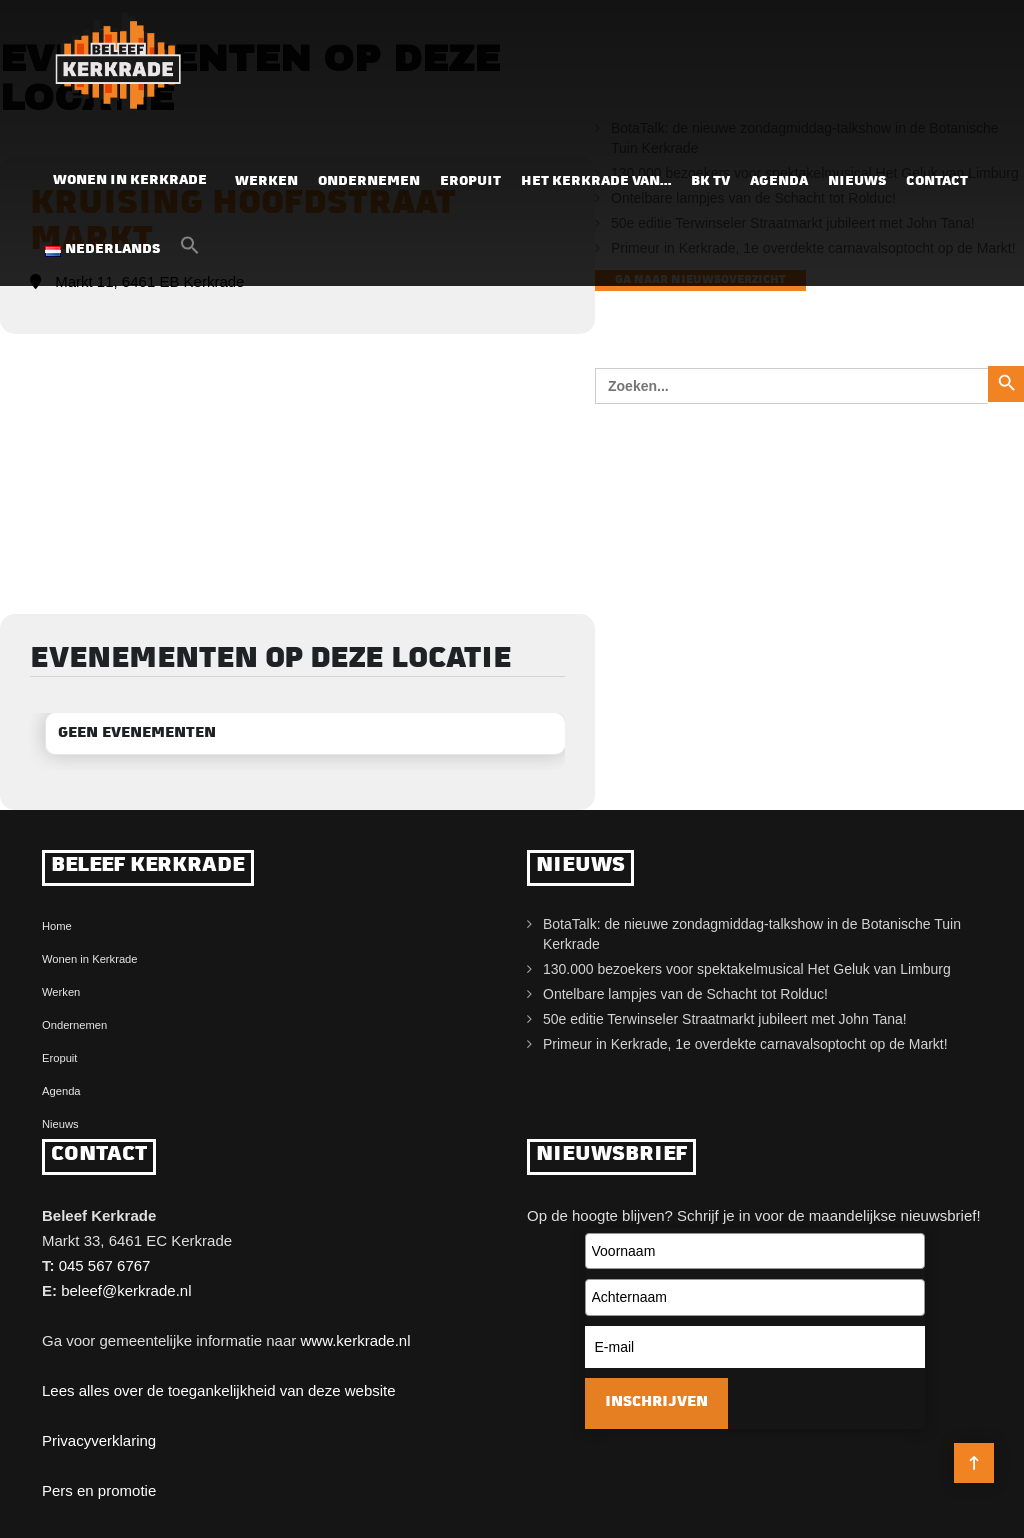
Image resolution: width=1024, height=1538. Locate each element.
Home (57, 926)
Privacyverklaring (99, 1440)
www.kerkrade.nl (355, 1340)
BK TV (710, 181)
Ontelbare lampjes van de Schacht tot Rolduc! (685, 994)
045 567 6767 (105, 1265)
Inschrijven (656, 1402)
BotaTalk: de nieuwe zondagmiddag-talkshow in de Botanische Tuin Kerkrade (752, 934)
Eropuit (470, 181)
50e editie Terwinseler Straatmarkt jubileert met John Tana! (725, 1019)
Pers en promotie (99, 1490)
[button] (190, 251)
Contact (937, 181)
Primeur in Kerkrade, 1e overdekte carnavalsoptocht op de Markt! (745, 1044)
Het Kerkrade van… (596, 181)
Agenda (779, 181)
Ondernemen (369, 181)
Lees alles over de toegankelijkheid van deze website (219, 1390)
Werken (266, 181)
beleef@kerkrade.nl (126, 1290)
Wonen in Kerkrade (130, 180)
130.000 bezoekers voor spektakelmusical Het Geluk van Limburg (747, 969)
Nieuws (857, 181)
